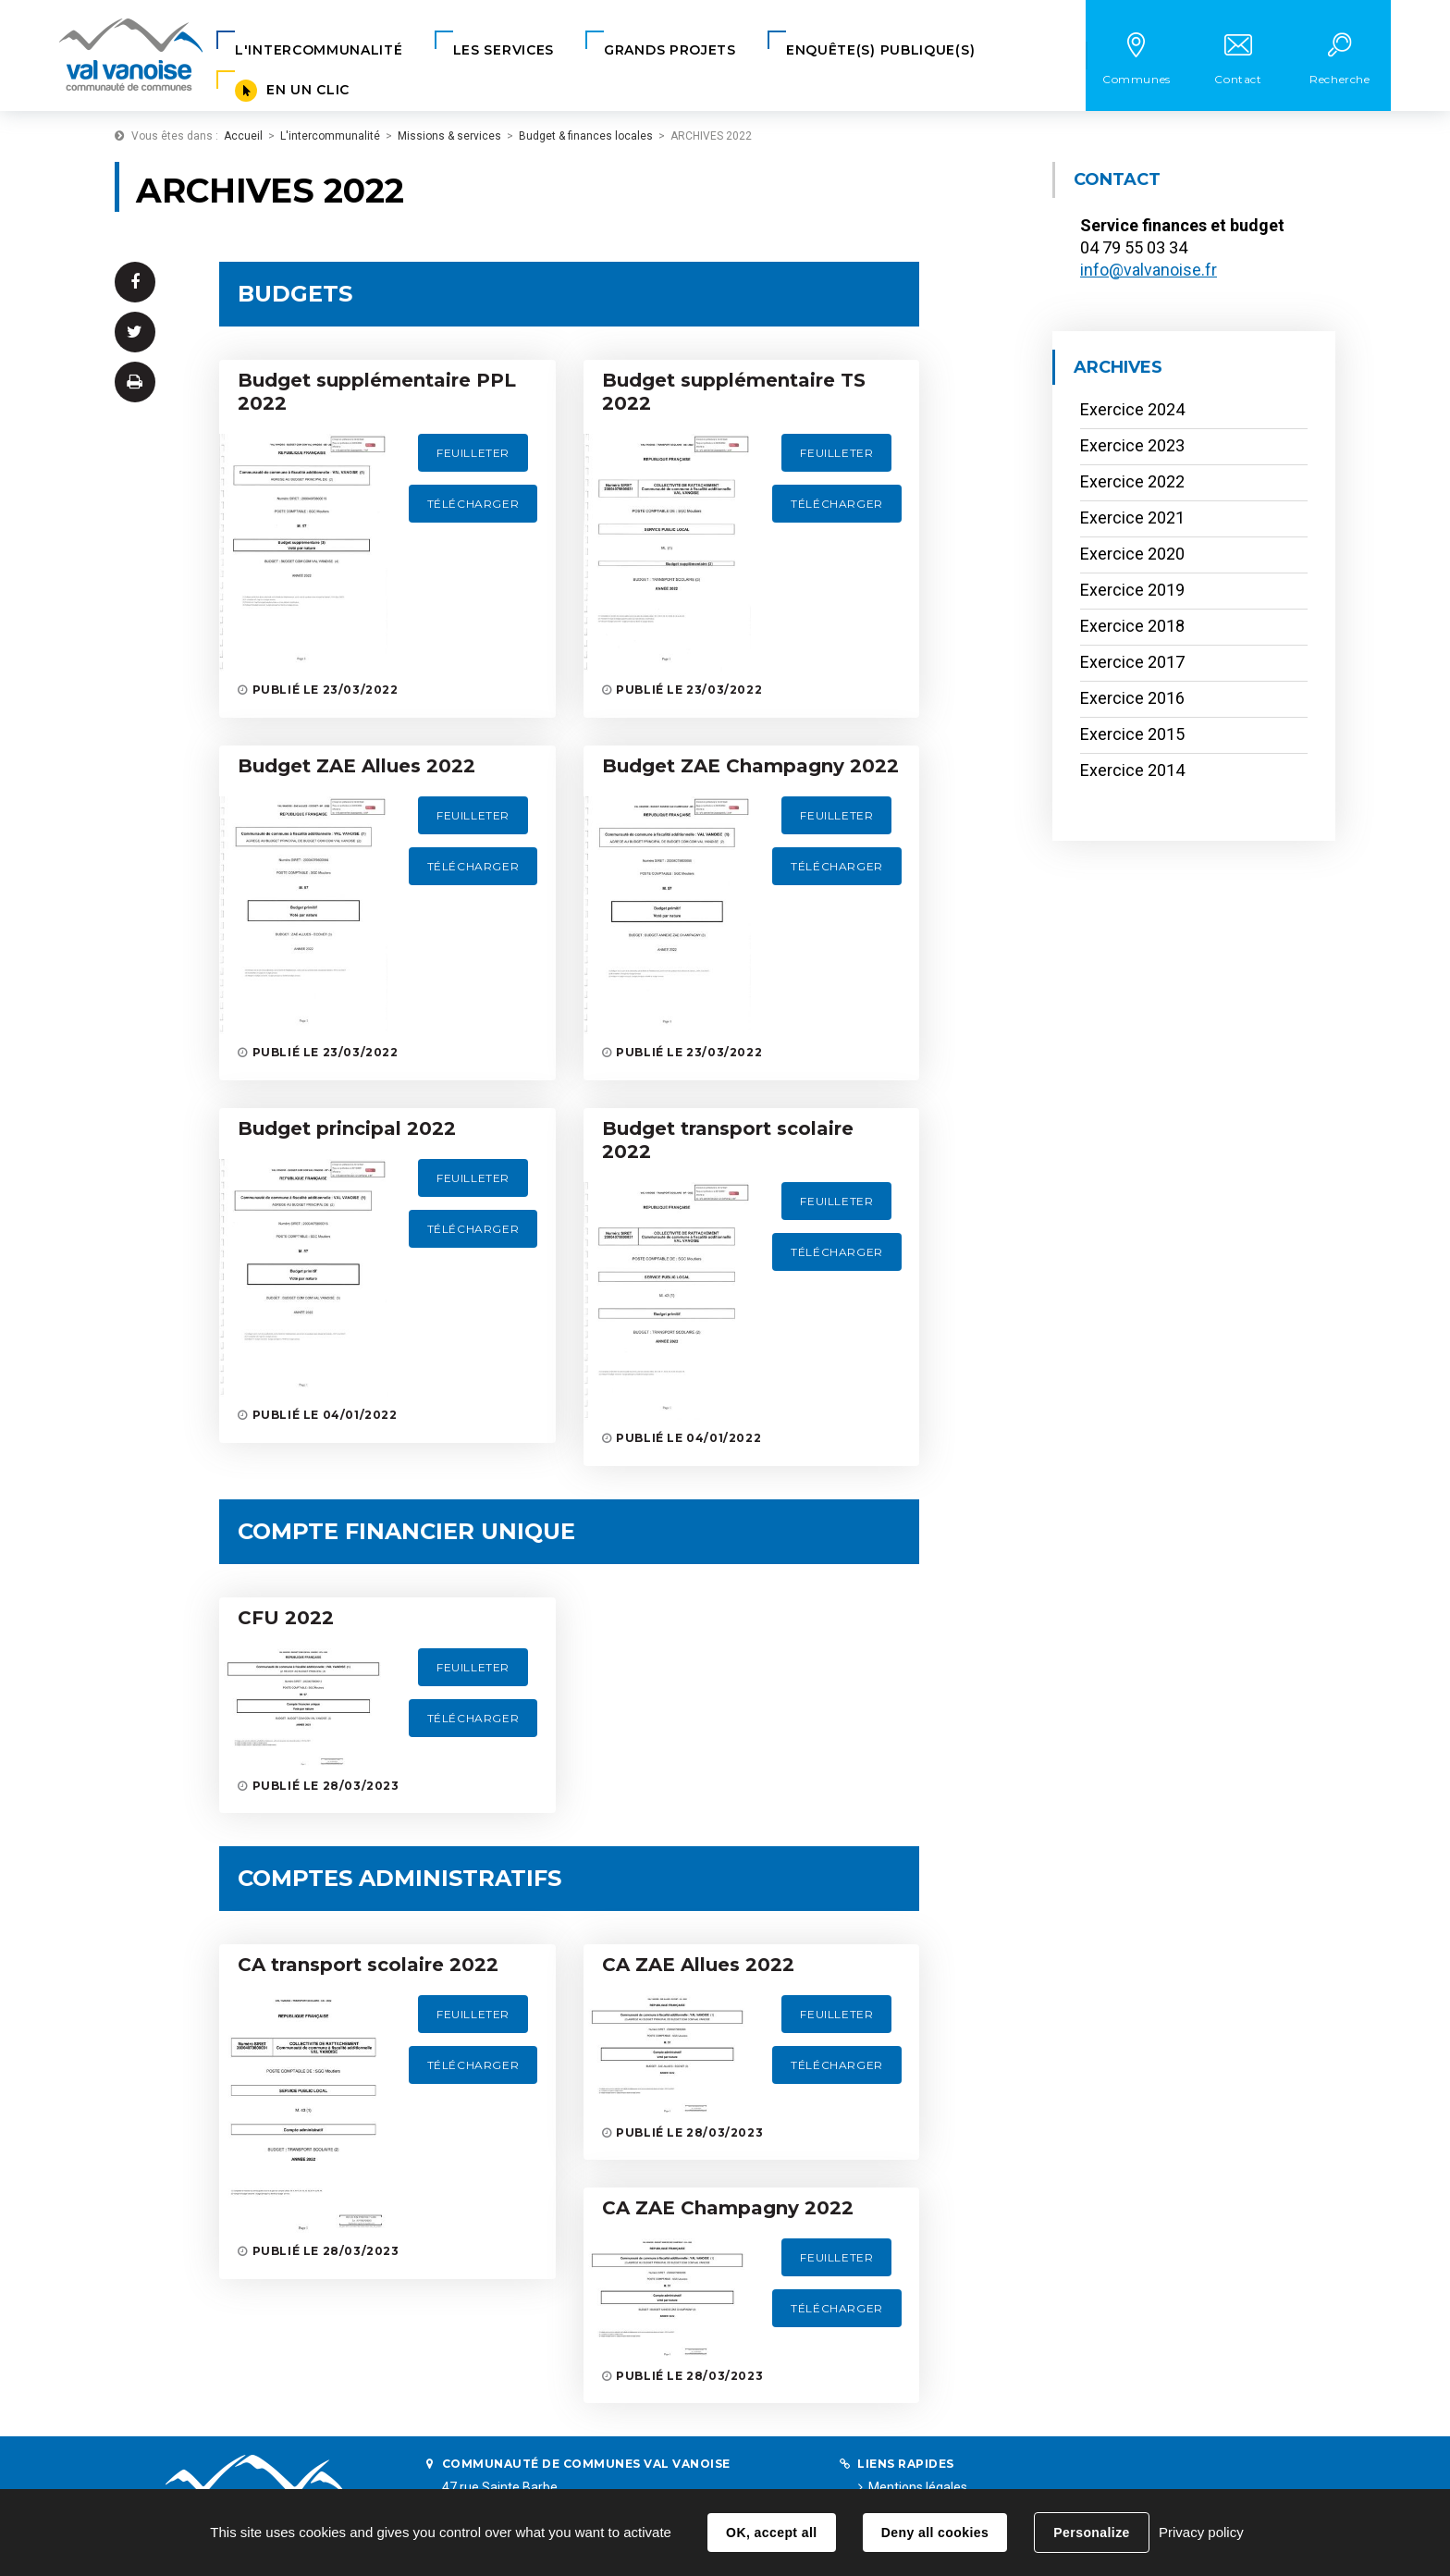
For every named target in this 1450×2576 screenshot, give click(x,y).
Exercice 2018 (1132, 625)
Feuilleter (473, 453)
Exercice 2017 (1132, 662)
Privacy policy (1201, 2532)
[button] (319, 50)
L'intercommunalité (330, 135)
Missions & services (449, 135)
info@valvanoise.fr (1148, 269)
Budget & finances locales (586, 135)
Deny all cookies (935, 2532)
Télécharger (473, 504)
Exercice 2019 (1132, 589)
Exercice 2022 (1132, 481)
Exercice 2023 (1132, 445)
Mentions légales (917, 2487)
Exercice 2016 (1132, 698)
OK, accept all (771, 2532)
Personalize (1091, 2532)
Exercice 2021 (1132, 517)
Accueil (243, 135)
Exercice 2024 (1132, 409)
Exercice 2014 (1132, 770)
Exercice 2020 (1132, 553)
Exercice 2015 (1132, 734)
